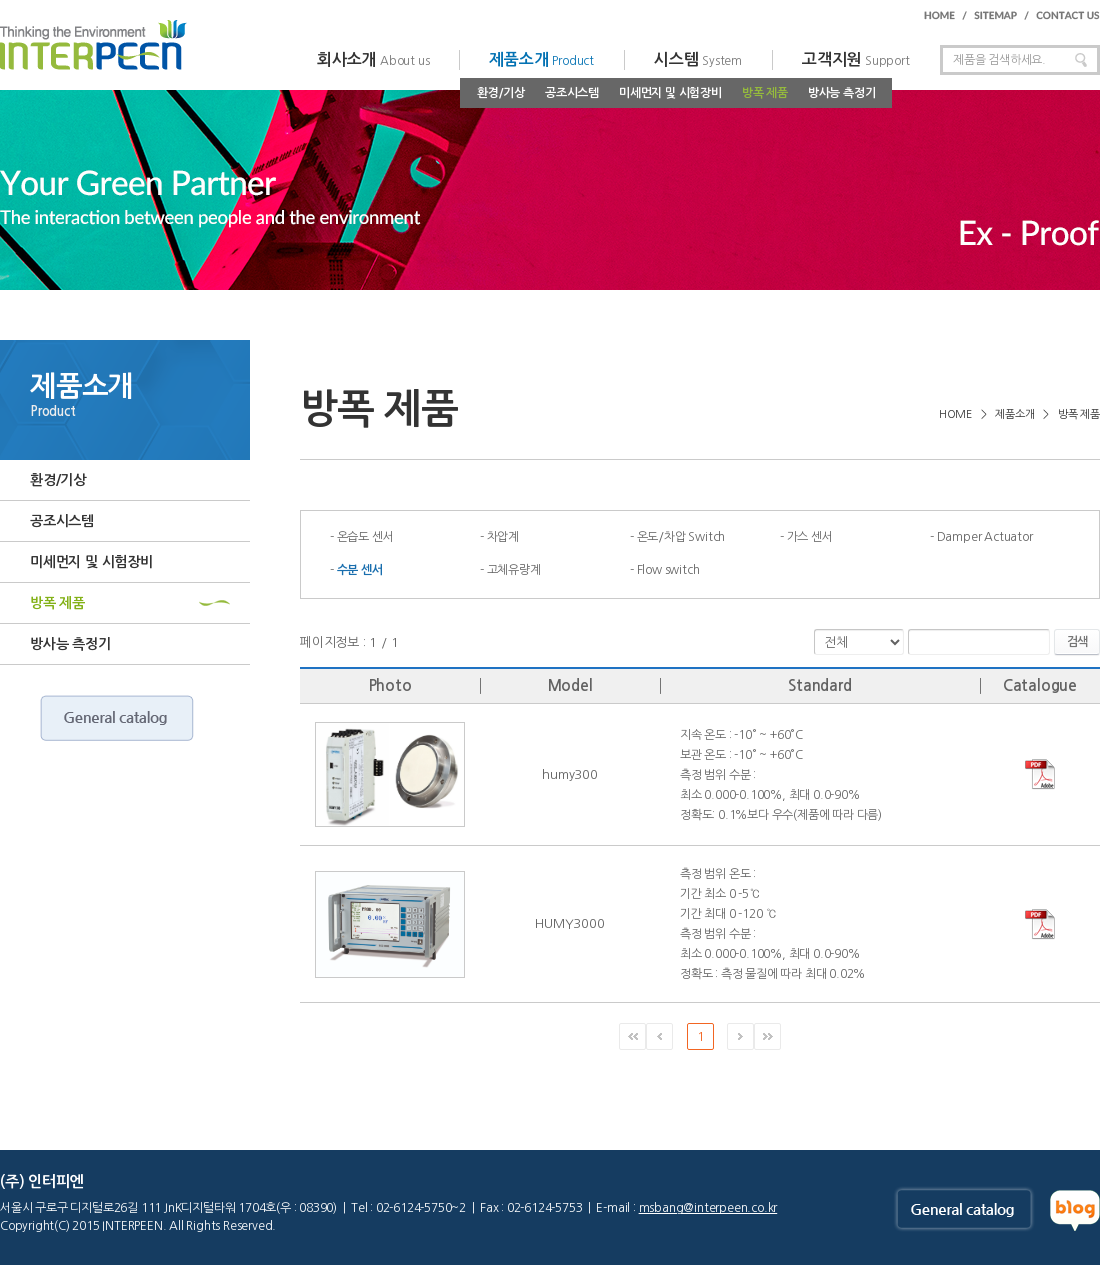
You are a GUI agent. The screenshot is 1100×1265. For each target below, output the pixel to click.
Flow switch (668, 570)
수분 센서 (360, 570)
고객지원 (856, 59)
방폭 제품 (765, 93)
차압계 (503, 537)
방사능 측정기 (842, 93)
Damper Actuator (985, 537)
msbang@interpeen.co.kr (708, 1208)
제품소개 (541, 59)
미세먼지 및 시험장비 (670, 93)
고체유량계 (514, 570)
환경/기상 (501, 93)
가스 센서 (810, 537)
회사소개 (373, 59)
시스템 (698, 59)
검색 (1077, 642)
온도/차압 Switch (681, 537)
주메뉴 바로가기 (0, 0)
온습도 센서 (365, 537)
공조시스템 (572, 93)
